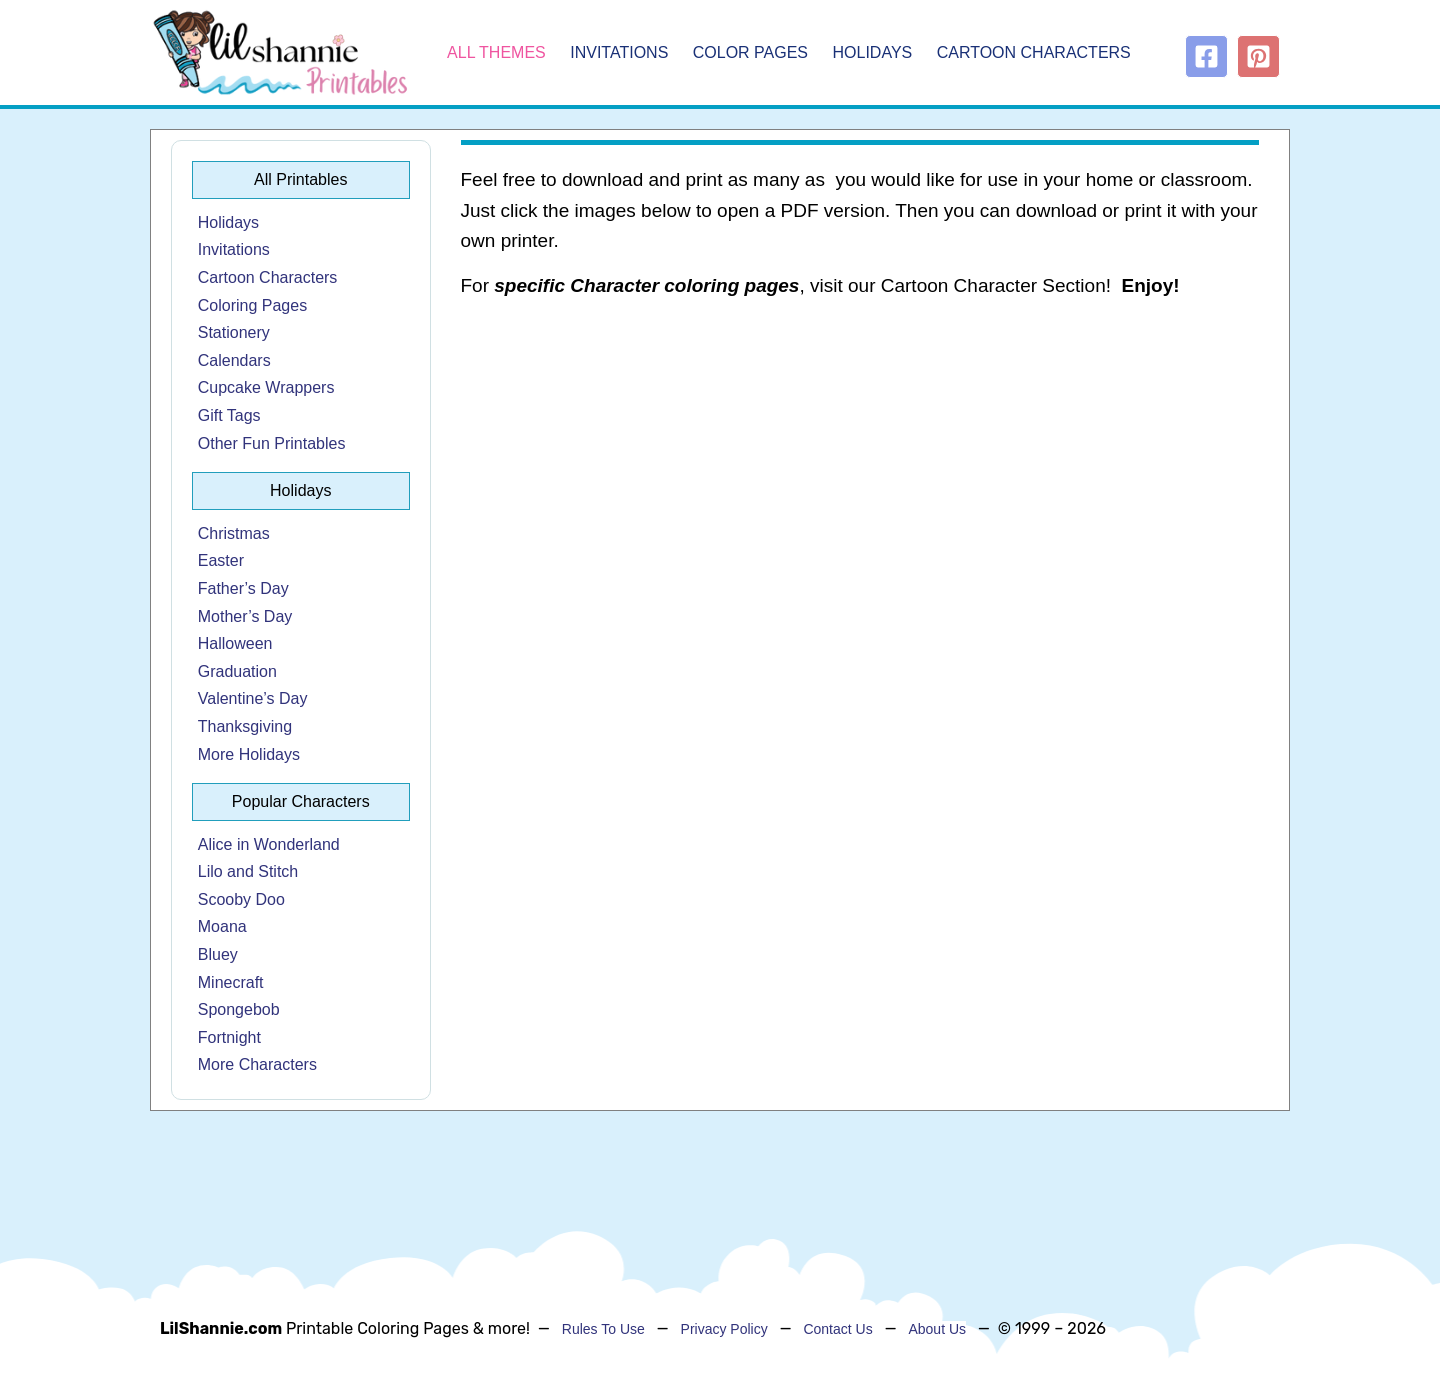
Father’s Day (243, 588)
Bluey (218, 954)
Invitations (619, 52)
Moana (222, 926)
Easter (221, 560)
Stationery (234, 332)
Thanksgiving (245, 726)
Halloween (235, 643)
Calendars (234, 360)
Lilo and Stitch (248, 871)
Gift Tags (229, 415)
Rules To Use (603, 1329)
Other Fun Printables (272, 443)
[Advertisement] (860, 476)
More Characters (257, 1064)
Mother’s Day (245, 616)
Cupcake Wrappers (266, 387)
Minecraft (231, 982)
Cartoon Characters (1034, 52)
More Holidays (249, 754)
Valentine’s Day (253, 698)
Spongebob (239, 1009)
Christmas (234, 533)
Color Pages (750, 52)
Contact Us (837, 1329)
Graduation (237, 671)
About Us (937, 1329)
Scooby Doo (241, 899)
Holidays (873, 52)
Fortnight (229, 1037)
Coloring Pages (252, 305)
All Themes (496, 52)
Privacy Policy (724, 1329)
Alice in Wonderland (269, 844)
